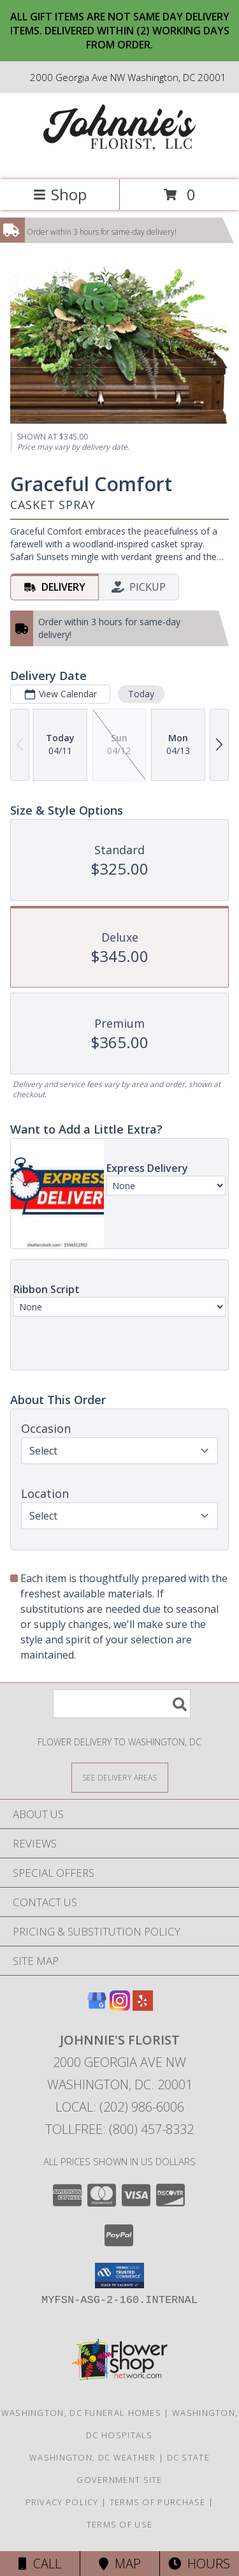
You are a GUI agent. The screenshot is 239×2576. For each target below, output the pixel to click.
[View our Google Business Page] (97, 2006)
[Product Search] (122, 1703)
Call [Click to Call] (39, 2563)
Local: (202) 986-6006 (119, 2106)
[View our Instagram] (120, 2006)
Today (141, 694)
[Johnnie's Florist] (119, 161)
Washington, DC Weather (92, 2457)
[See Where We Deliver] (119, 1777)
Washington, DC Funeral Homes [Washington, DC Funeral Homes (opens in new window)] (81, 2412)
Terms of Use (120, 2524)
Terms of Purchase (158, 2502)
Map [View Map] (120, 2563)
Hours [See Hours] (199, 2563)
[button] (119, 2275)
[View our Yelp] (143, 2006)
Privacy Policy (62, 2502)
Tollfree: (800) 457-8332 (119, 2129)
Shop (60, 194)
